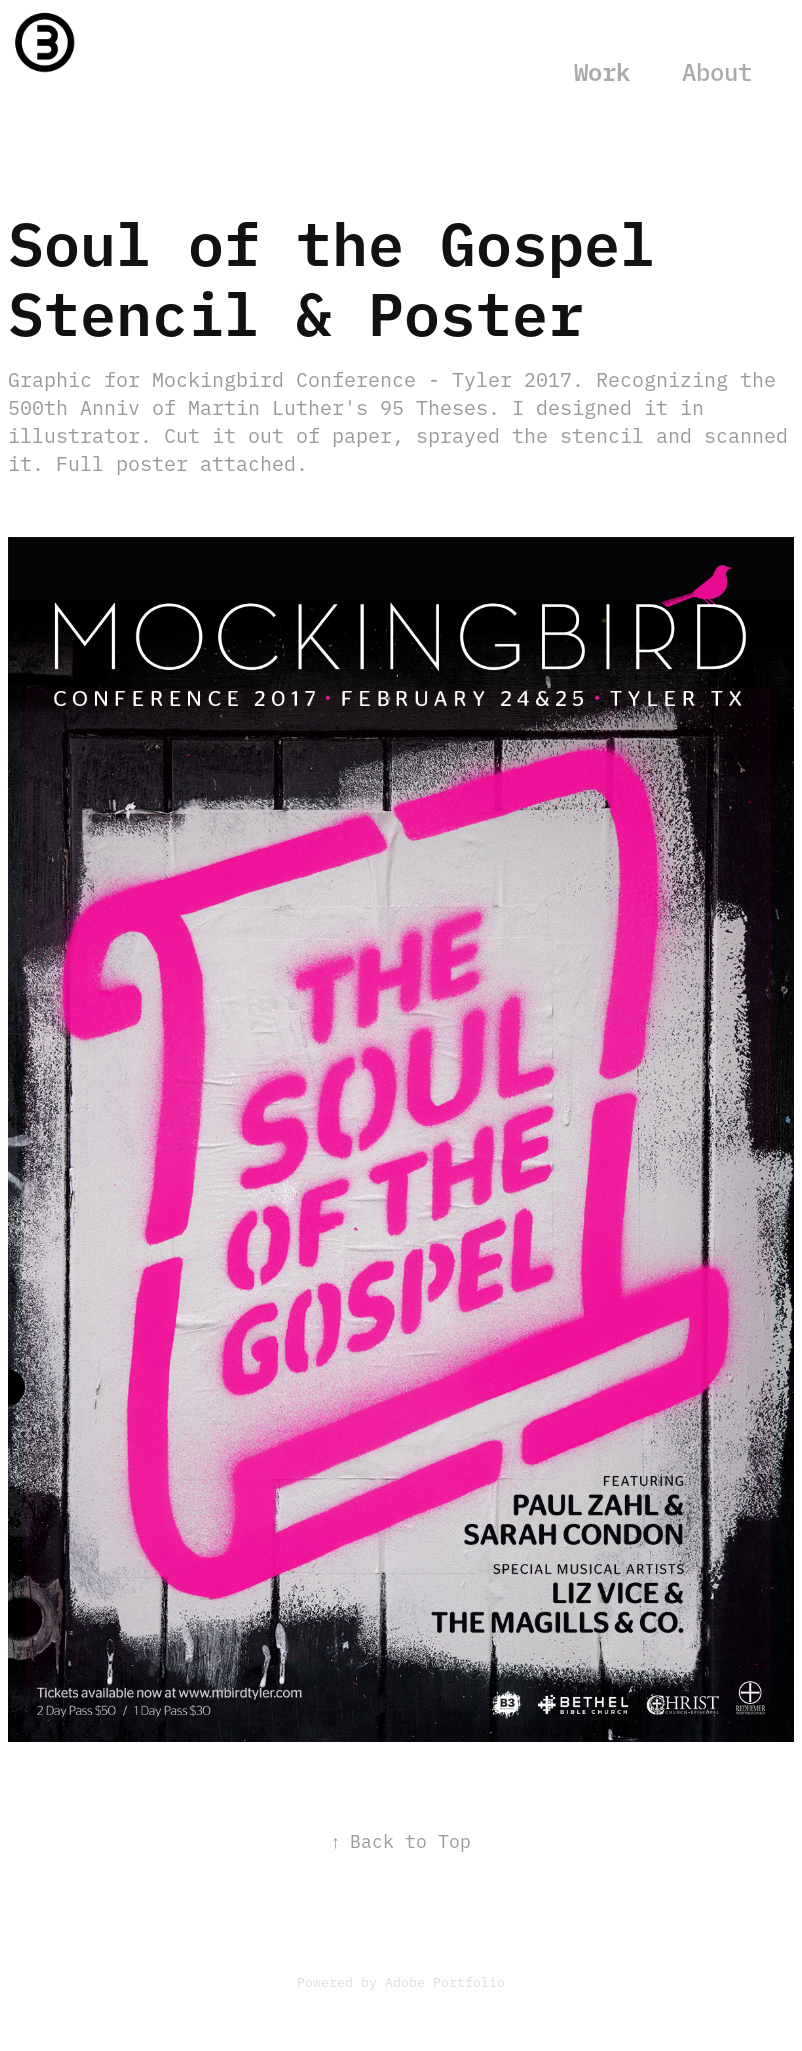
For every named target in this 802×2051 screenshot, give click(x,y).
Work (602, 70)
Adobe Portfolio (445, 1981)
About (717, 70)
